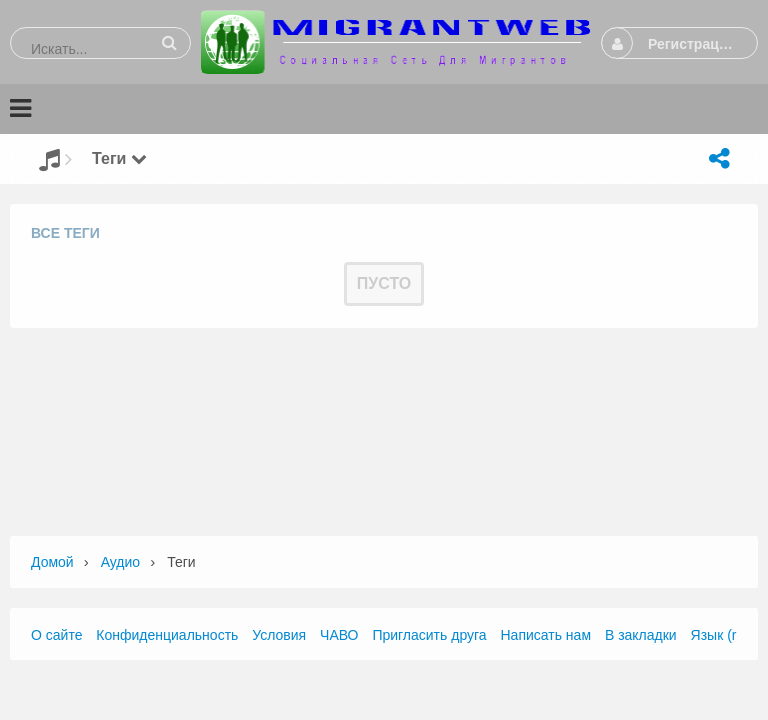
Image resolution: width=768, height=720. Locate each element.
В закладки (641, 635)
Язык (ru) (720, 635)
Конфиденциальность (167, 635)
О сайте (56, 635)
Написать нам (546, 635)
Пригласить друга (429, 635)
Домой (52, 562)
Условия (279, 635)
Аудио (121, 562)
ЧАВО (339, 635)
